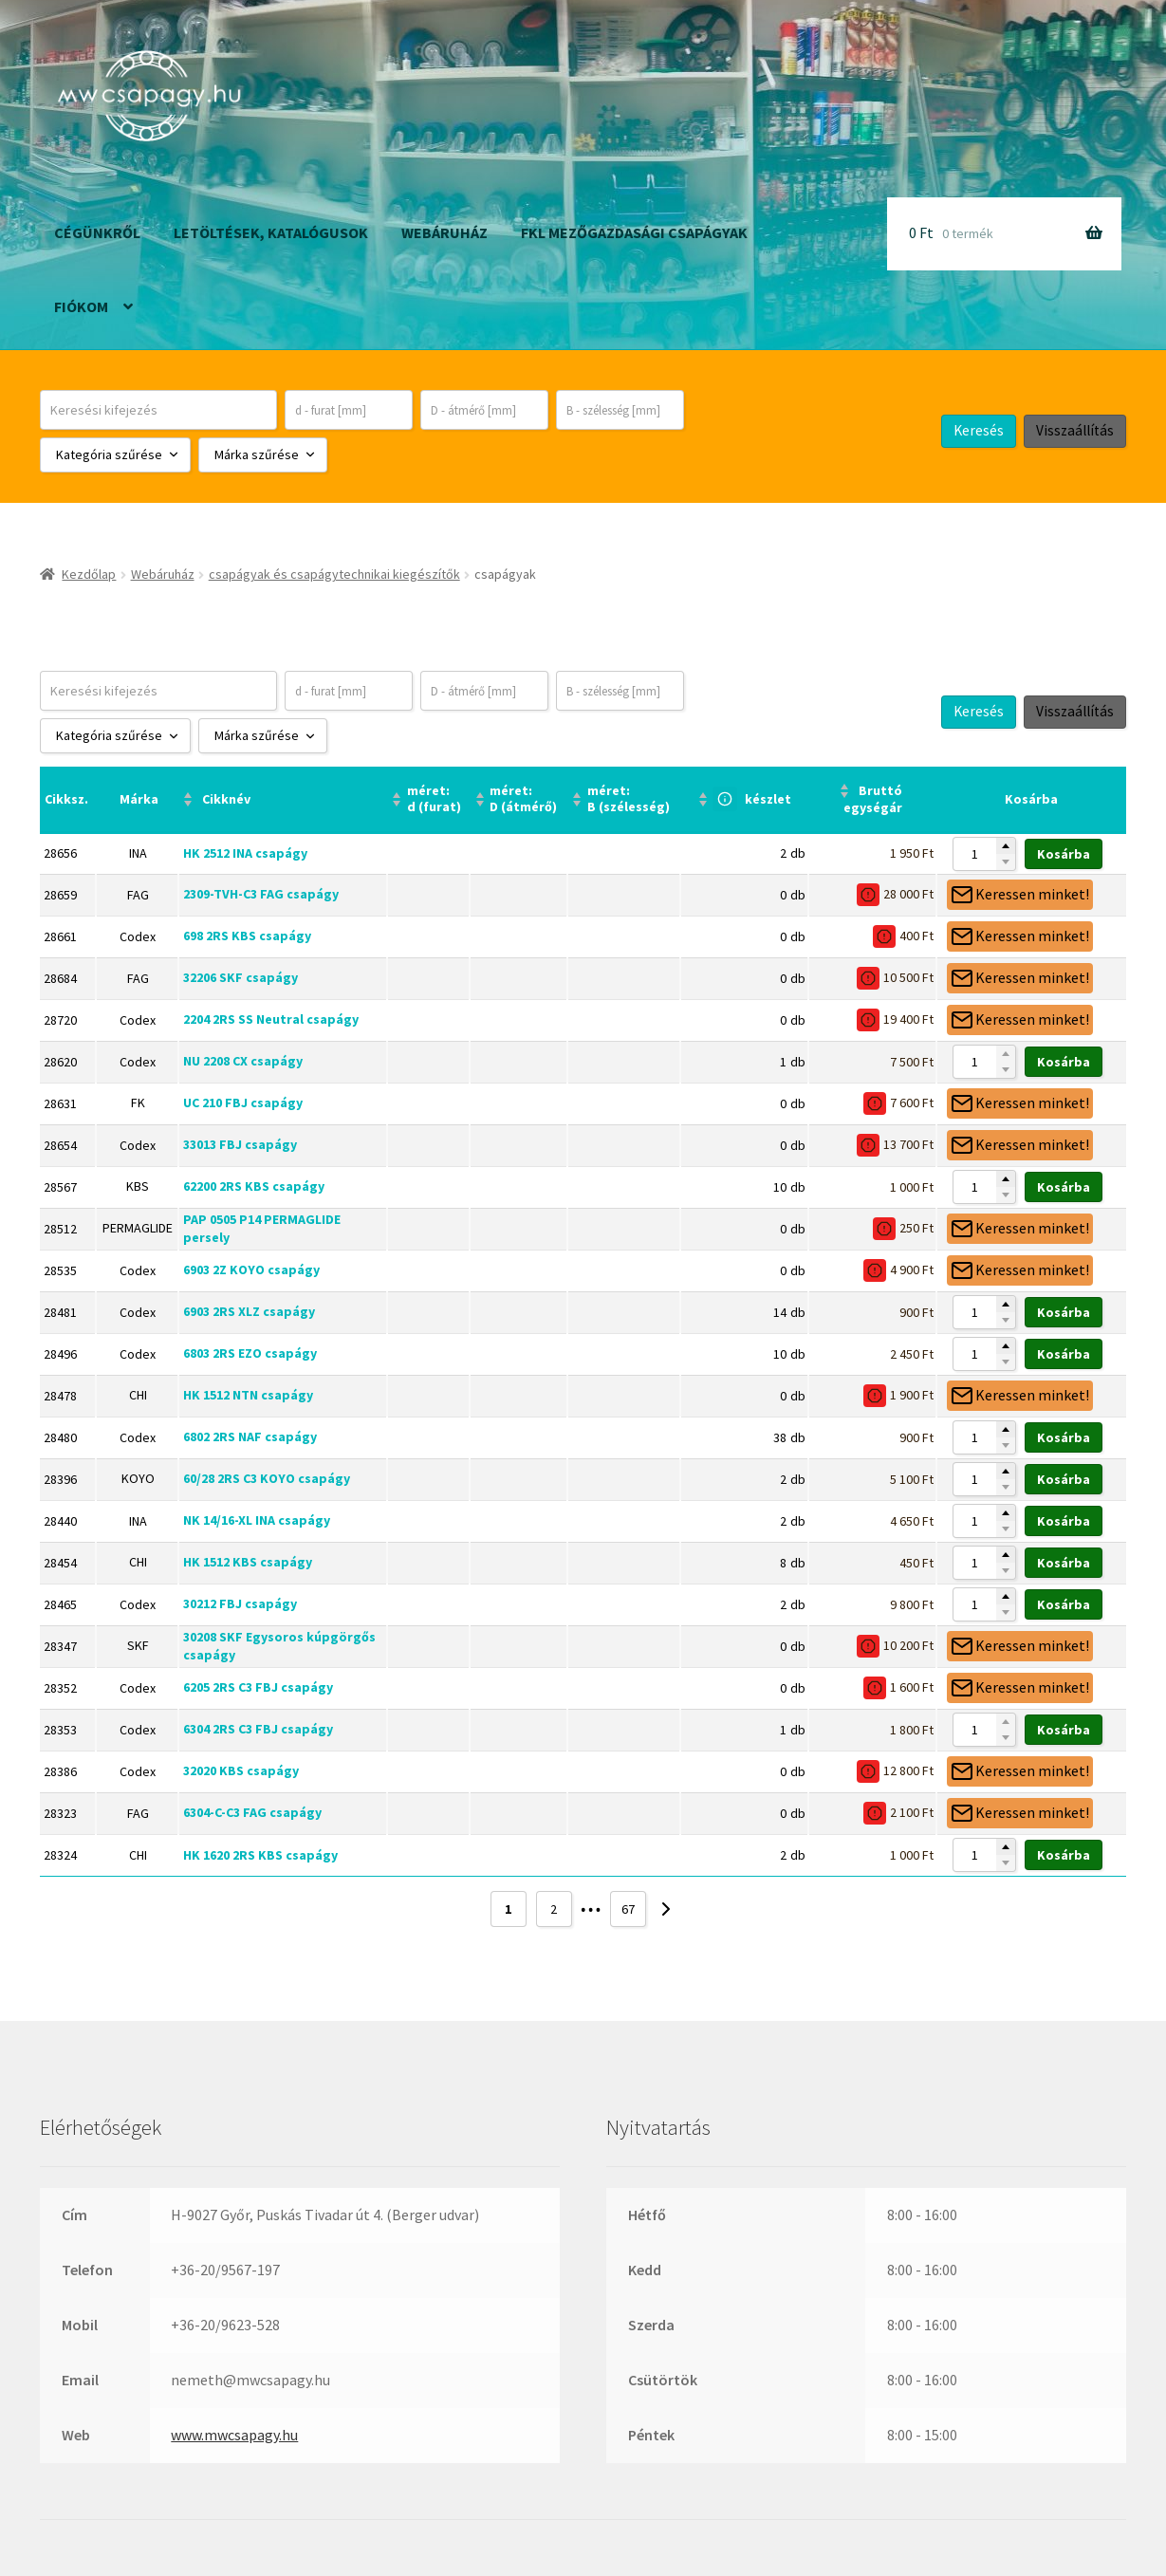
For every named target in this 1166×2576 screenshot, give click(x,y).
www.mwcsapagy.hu (234, 2434)
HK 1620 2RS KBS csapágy (260, 1854)
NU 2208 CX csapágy (243, 1060)
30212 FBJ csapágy (240, 1603)
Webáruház (444, 232)
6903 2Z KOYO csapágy (251, 1269)
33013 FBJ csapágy (240, 1144)
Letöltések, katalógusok (271, 232)
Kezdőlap (89, 574)
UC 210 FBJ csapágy (243, 1102)
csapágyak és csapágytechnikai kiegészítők (334, 574)
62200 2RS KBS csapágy (253, 1186)
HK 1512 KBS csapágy (247, 1561)
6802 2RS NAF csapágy (250, 1436)
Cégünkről (97, 232)
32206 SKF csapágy (240, 977)
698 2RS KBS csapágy (247, 935)
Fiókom (81, 306)
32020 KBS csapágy (241, 1770)
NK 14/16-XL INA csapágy (256, 1520)
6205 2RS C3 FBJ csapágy (258, 1687)
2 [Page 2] (553, 1909)
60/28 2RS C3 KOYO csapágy (266, 1478)
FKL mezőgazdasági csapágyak (634, 232)
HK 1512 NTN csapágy (248, 1394)
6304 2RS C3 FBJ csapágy (258, 1728)
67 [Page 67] (628, 1909)
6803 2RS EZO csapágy (250, 1353)
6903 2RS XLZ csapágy (249, 1311)
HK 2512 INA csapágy (245, 853)
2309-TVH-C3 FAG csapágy (261, 893)
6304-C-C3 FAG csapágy (252, 1812)
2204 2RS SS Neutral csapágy (271, 1019)
